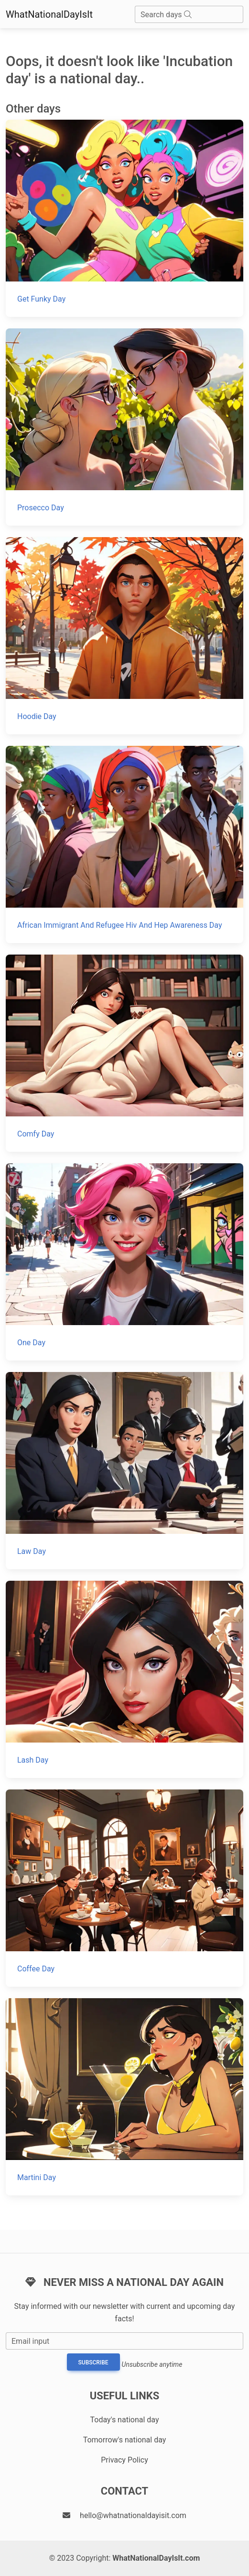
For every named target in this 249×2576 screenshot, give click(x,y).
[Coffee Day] (124, 1888)
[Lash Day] (124, 1679)
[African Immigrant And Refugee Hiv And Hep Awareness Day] (124, 844)
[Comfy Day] (124, 1053)
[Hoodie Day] (124, 635)
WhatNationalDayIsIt (49, 14)
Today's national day (124, 2419)
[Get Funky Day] (124, 218)
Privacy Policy (124, 2459)
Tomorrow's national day (124, 2439)
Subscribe (93, 2362)
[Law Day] (124, 1470)
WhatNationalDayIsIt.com (156, 2558)
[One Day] (124, 1262)
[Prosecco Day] (124, 427)
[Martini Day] (124, 2096)
